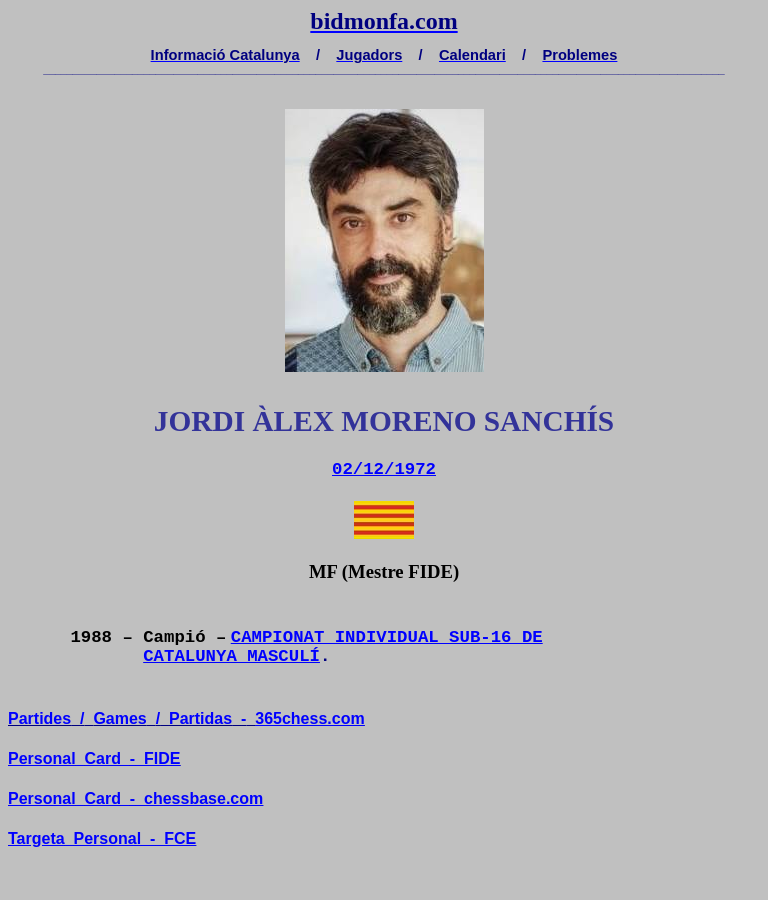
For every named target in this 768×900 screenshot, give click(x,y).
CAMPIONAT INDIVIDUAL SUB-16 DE (387, 637)
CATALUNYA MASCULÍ (231, 656)
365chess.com (309, 718)
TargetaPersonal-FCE (102, 838)
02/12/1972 (384, 469)
